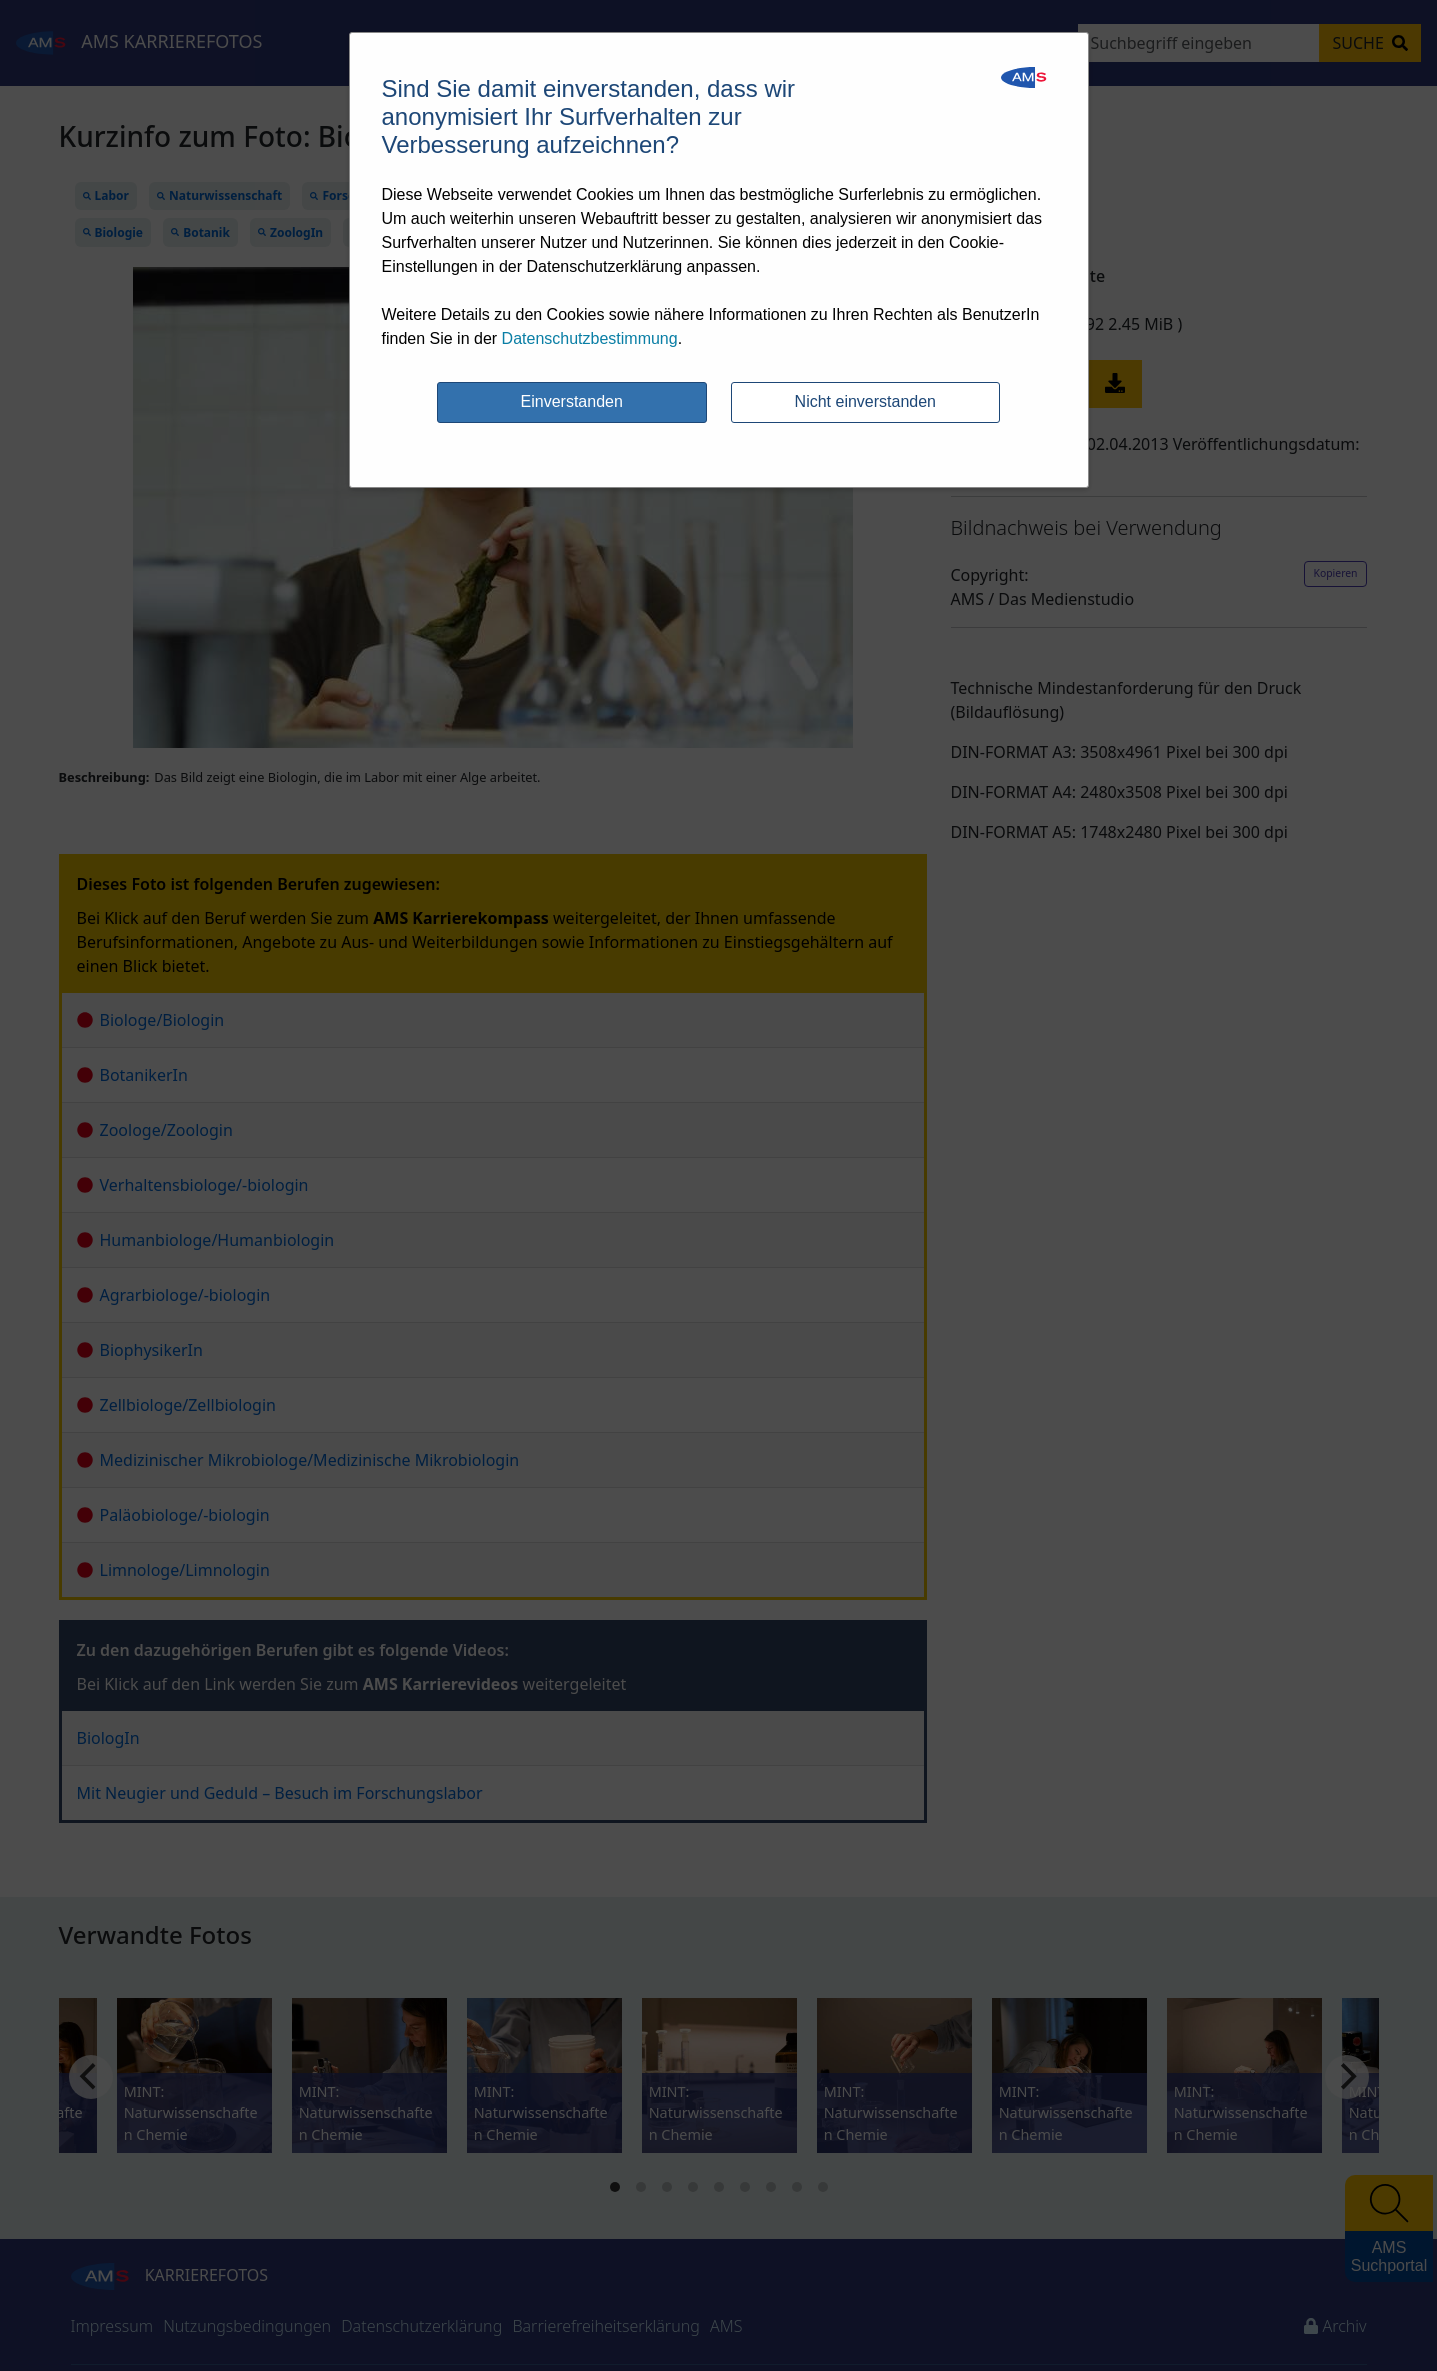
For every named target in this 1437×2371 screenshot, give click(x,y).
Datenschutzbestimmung (590, 338)
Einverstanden (572, 401)
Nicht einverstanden (865, 401)
